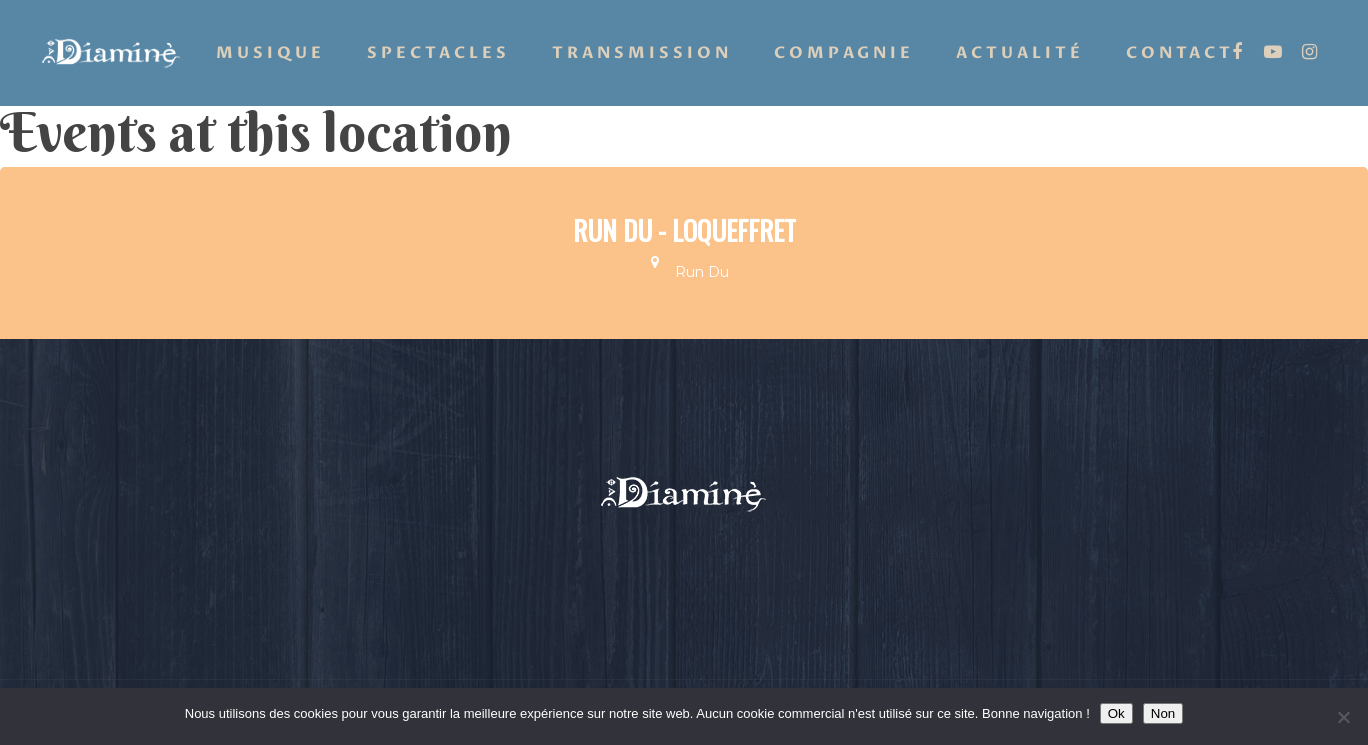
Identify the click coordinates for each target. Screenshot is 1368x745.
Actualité (1020, 53)
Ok (1116, 713)
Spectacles (438, 53)
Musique (270, 53)
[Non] (1343, 717)
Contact (1180, 53)
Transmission (642, 53)
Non (1163, 713)
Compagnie (844, 53)
